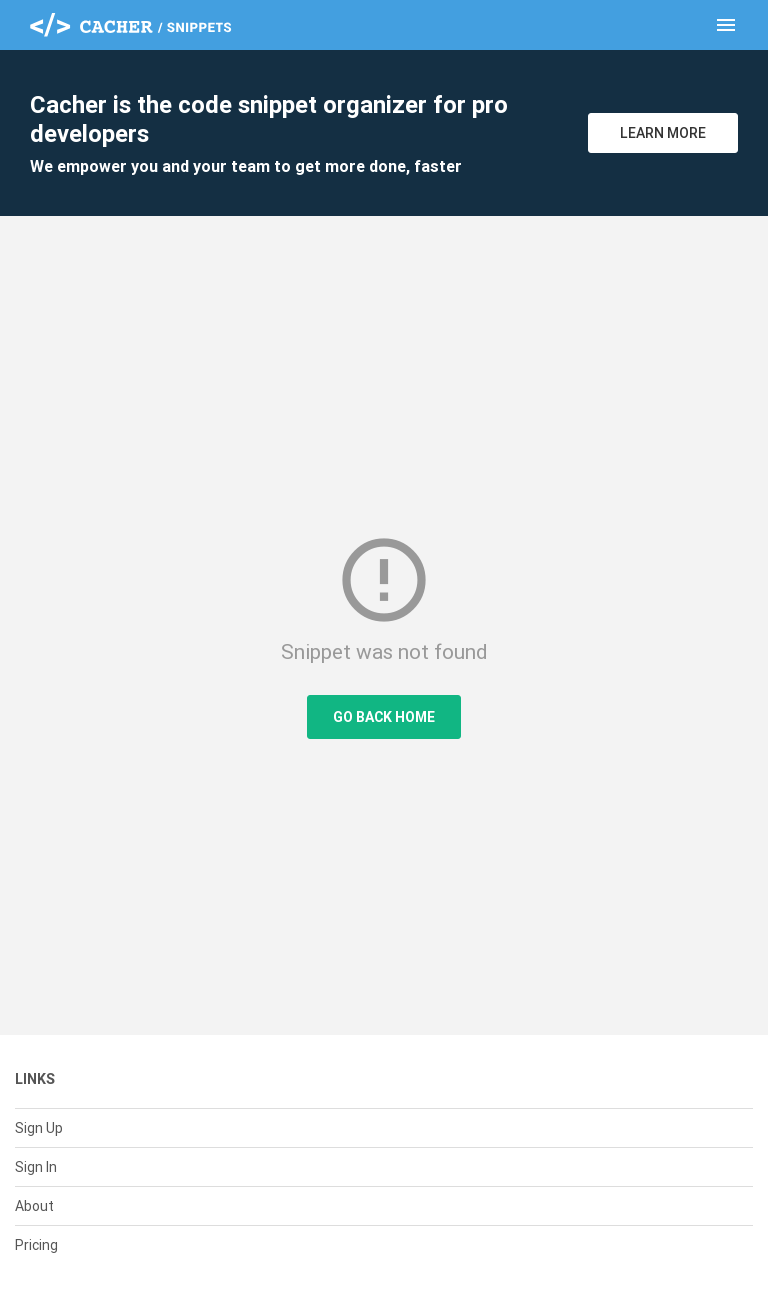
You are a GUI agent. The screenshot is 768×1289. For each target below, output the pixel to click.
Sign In (36, 1167)
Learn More (663, 133)
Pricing (36, 1245)
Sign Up (39, 1128)
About (34, 1206)
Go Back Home (384, 717)
